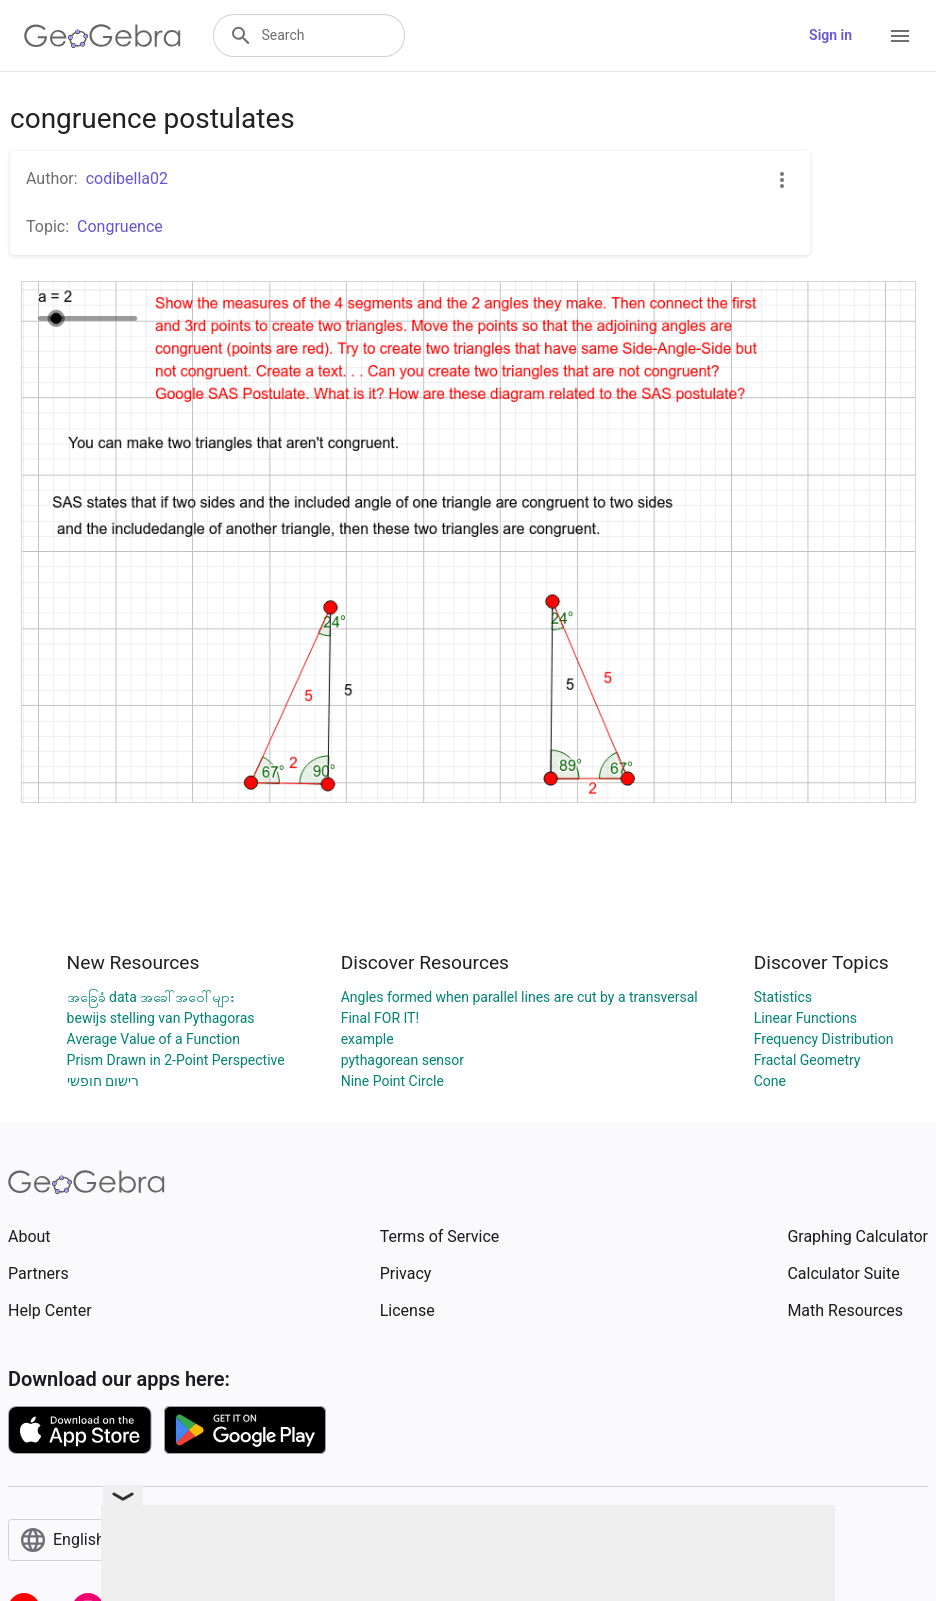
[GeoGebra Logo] (102, 36)
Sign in (830, 35)
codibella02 (127, 178)
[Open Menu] (900, 36)
